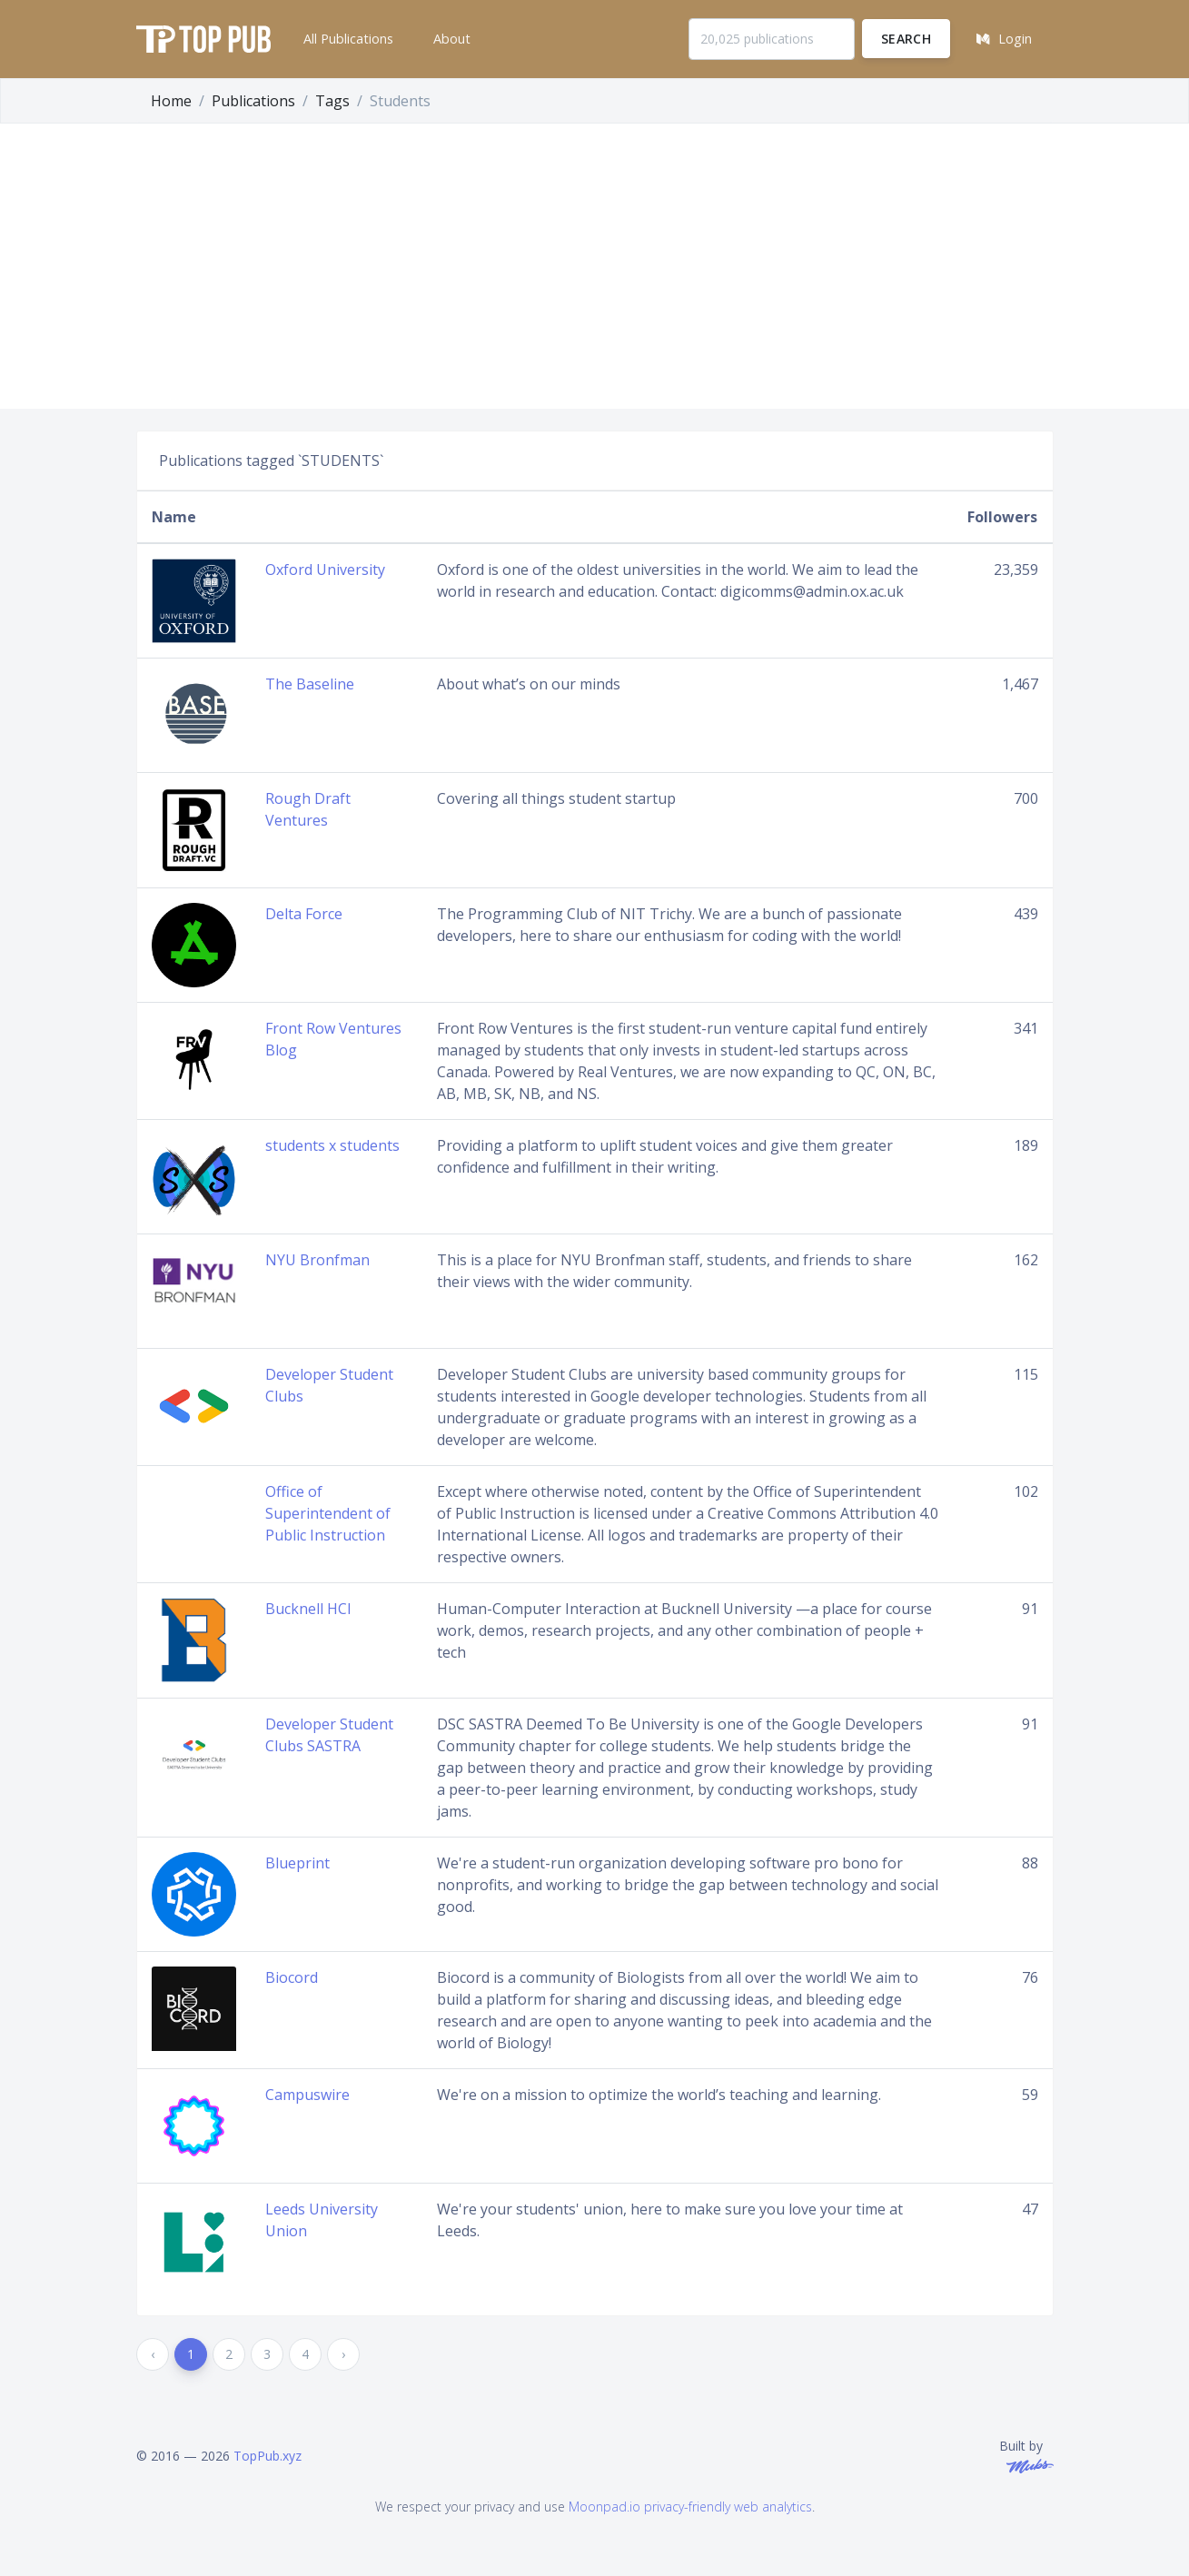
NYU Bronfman (317, 1260)
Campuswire (307, 2095)
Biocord (291, 1977)
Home (171, 101)
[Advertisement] (595, 272)
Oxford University (325, 570)
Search (906, 38)
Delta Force (303, 914)
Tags (332, 101)
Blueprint (297, 1863)
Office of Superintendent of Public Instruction (328, 1513)
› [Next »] (343, 2354)
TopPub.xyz (267, 2455)
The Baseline (309, 684)
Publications (253, 101)
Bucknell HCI (308, 1609)
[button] (346, 39)
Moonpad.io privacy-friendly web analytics (690, 2506)
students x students (332, 1145)
